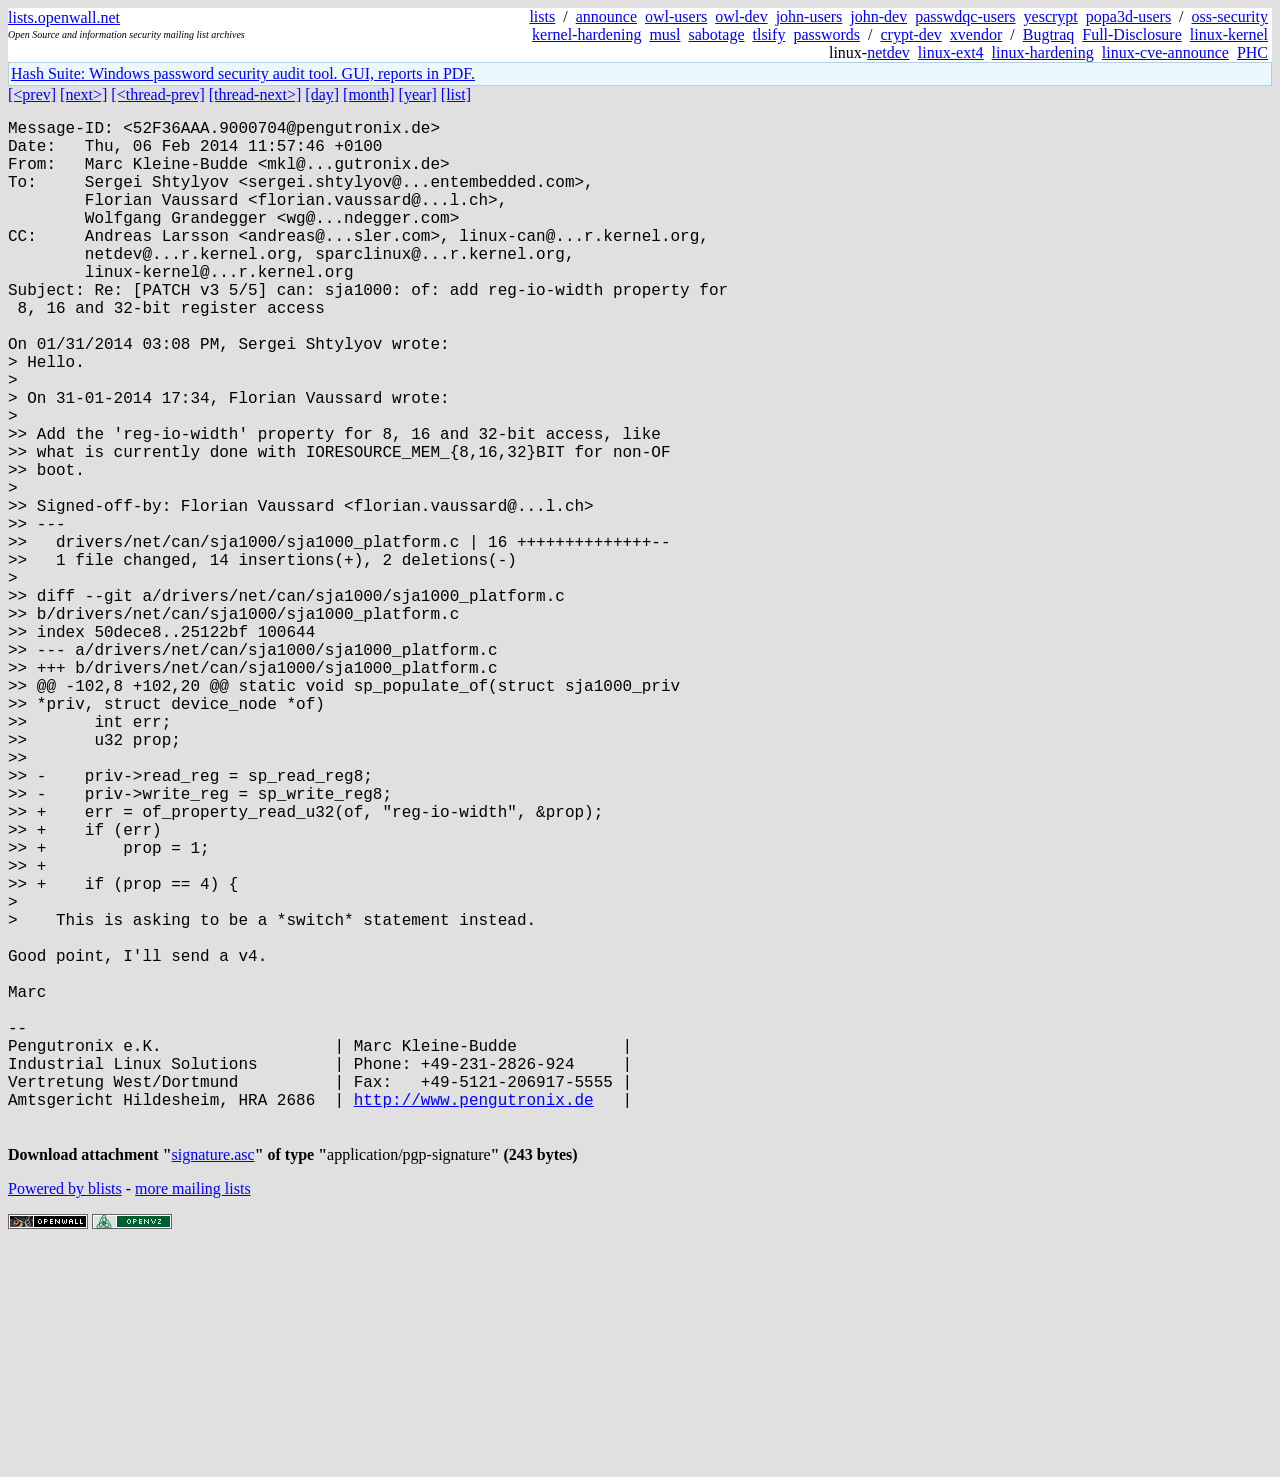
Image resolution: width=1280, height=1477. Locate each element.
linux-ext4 (951, 52)
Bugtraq (1049, 34)
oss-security (1230, 16)
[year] (418, 94)
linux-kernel (1229, 34)
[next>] (83, 94)
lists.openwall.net (64, 17)
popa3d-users (1128, 16)
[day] (322, 94)
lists (542, 16)
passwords (826, 34)
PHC (1252, 52)
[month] (369, 94)
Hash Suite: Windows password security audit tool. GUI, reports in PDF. (243, 73)
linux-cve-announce (1165, 52)
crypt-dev (911, 34)
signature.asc (213, 1382)
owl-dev (741, 16)
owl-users (676, 16)
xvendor (976, 34)
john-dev (878, 16)
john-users (809, 16)
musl (664, 34)
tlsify (768, 34)
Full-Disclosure (1132, 34)
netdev (888, 52)
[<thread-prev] (157, 94)
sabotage (717, 34)
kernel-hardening (586, 34)
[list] (456, 94)
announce (606, 16)
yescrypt (1051, 16)
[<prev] (32, 94)
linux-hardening (1043, 52)
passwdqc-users (965, 16)
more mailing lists (193, 1416)
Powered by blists (65, 1416)
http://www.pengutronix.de (474, 1319)
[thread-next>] (255, 94)
